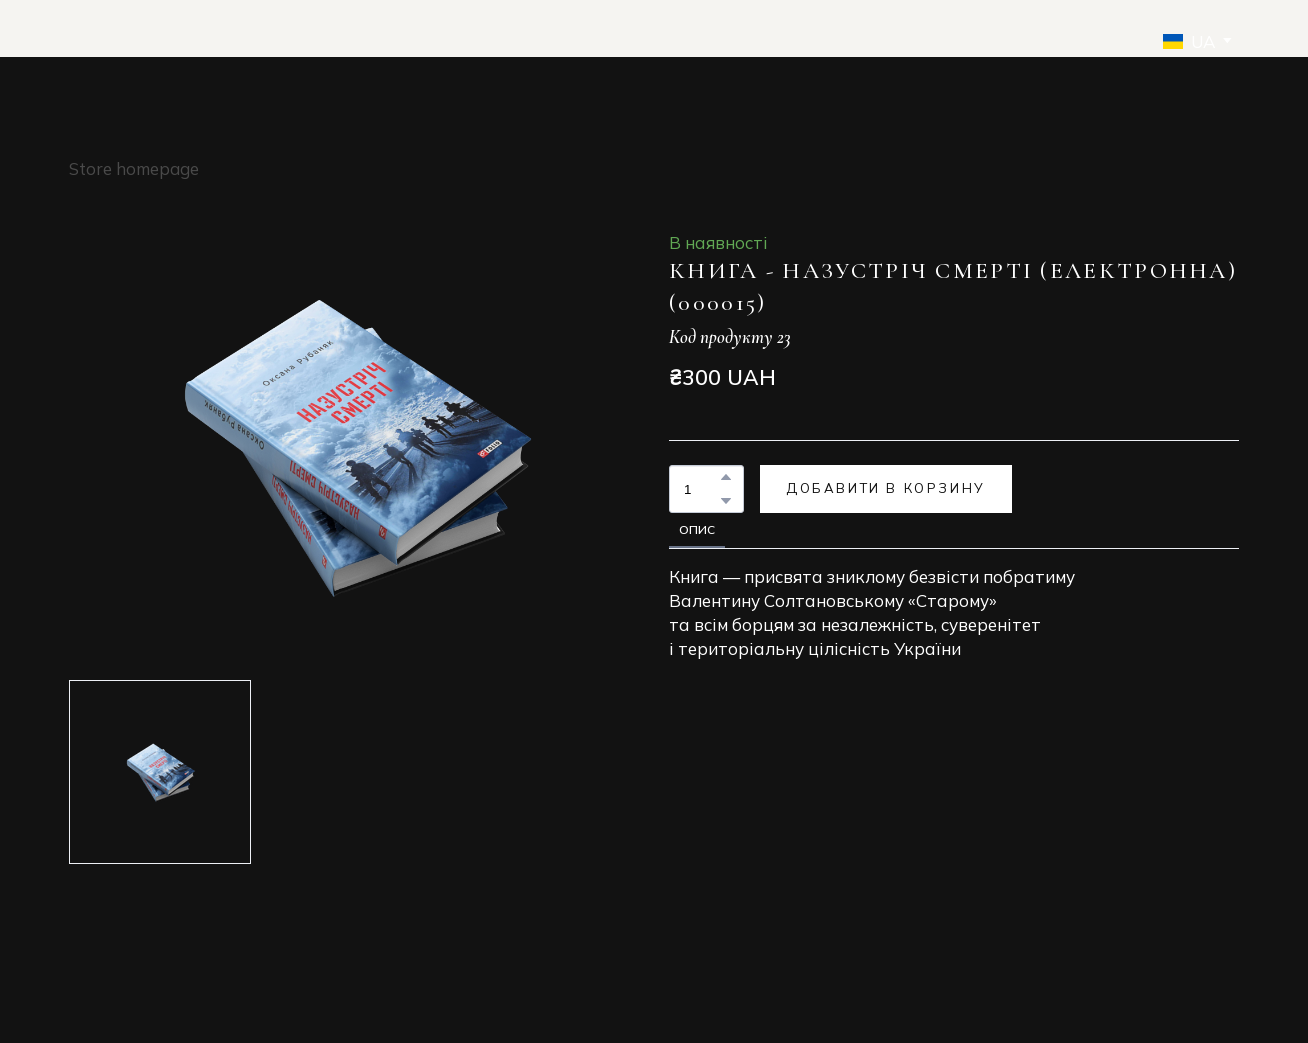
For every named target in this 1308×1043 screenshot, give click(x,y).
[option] (1189, 41)
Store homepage (134, 168)
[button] (726, 477)
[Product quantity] (701, 489)
